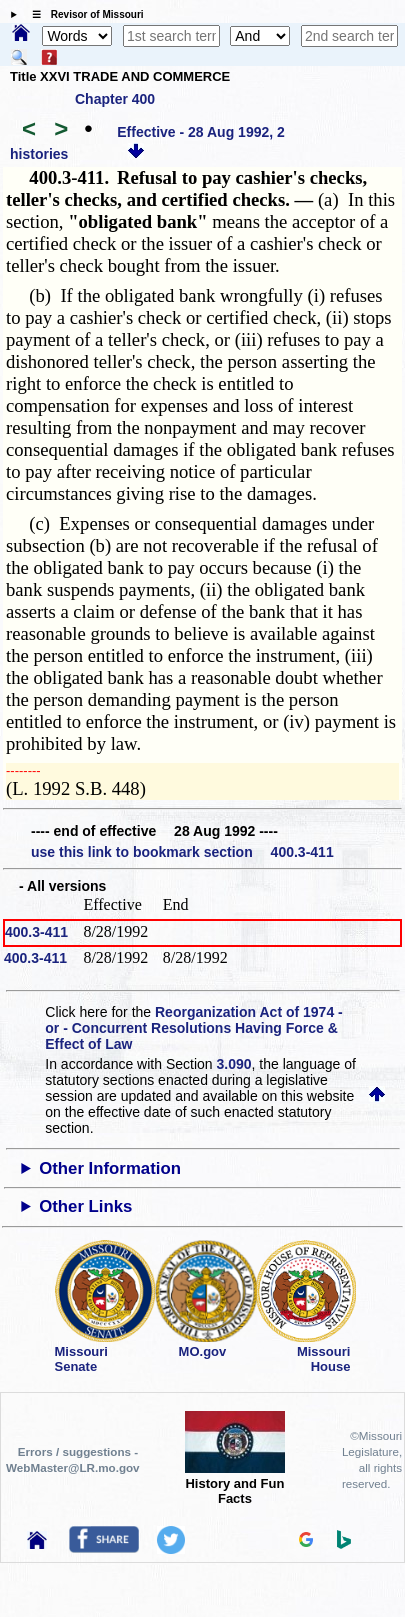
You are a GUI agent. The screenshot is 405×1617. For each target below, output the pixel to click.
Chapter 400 (115, 99)
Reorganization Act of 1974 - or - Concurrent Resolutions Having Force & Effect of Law (193, 1028)
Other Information (110, 1168)
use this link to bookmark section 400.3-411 (182, 852)
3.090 (234, 1064)
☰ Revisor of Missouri (83, 14)
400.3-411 (36, 932)
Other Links (85, 1206)
